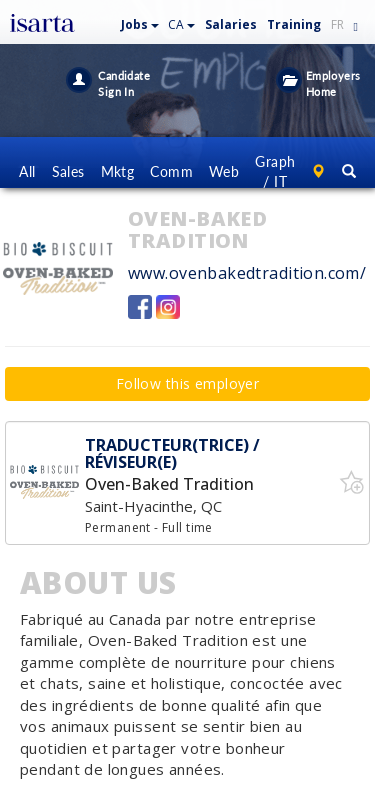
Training (294, 24)
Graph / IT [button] (275, 171)
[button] (140, 20)
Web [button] (224, 171)
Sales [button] (68, 171)
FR (337, 24)
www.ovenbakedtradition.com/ (247, 273)
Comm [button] (171, 171)
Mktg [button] (118, 171)
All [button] (27, 171)
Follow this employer (187, 383)
